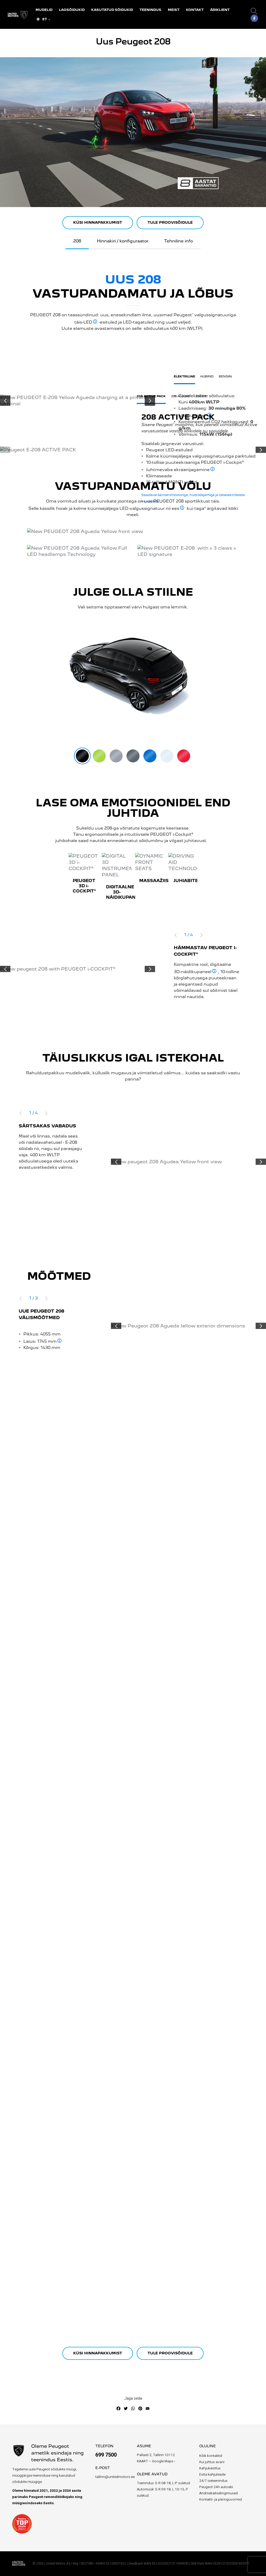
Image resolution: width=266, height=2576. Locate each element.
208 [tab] (77, 241)
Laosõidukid (72, 10)
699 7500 (106, 2455)
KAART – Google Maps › (156, 2461)
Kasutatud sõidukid (112, 10)
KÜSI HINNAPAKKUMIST (97, 222)
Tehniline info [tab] (178, 241)
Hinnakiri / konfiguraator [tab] (122, 241)
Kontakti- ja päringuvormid (220, 2499)
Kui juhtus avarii (211, 2462)
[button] (254, 11)
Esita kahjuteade (212, 2474)
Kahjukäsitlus (210, 2468)
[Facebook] (254, 18)
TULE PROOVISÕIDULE (170, 222)
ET (41, 19)
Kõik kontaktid (210, 2455)
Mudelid (44, 10)
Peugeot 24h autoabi (216, 2487)
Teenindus (150, 10)
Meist (173, 10)
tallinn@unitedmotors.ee (115, 2476)
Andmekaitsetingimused (218, 2493)
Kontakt (195, 10)
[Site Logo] (18, 15)
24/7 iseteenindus (213, 2480)
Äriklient (220, 10)
